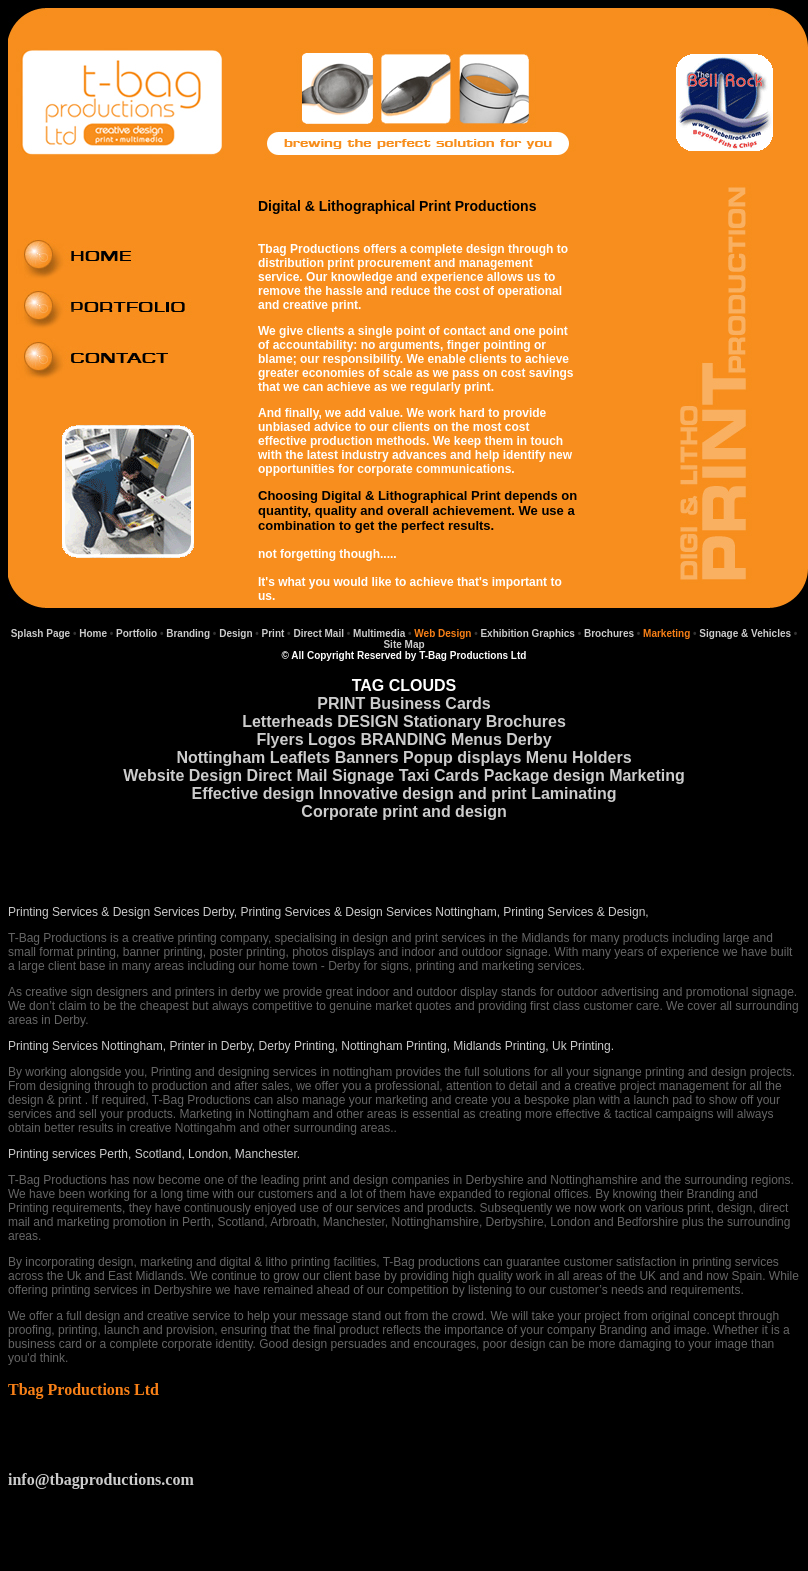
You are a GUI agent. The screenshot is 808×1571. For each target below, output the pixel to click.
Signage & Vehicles (744, 633)
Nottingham (220, 757)
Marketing (666, 633)
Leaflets (300, 757)
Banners (367, 757)
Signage (363, 775)
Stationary (442, 721)
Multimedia (379, 633)
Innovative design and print (423, 793)
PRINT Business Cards (403, 703)
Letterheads (287, 721)
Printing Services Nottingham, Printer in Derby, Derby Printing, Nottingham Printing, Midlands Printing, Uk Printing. (311, 1046)
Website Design (182, 775)
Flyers (279, 739)
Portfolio (136, 633)
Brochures (609, 633)
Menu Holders (579, 757)
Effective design (253, 793)
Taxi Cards (439, 775)
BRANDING (403, 739)
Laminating (573, 793)
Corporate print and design (403, 811)
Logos (332, 739)
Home (93, 633)
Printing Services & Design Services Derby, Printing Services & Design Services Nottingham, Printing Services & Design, (328, 912)
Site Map (403, 644)
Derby (528, 739)
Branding (188, 633)
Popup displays (462, 757)
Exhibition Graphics (527, 633)
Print (272, 633)
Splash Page (40, 633)
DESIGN (367, 721)
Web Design (442, 633)
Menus (476, 739)
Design (235, 633)
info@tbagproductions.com (101, 1479)
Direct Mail (317, 633)
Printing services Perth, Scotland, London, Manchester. (154, 1154)
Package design (544, 775)
